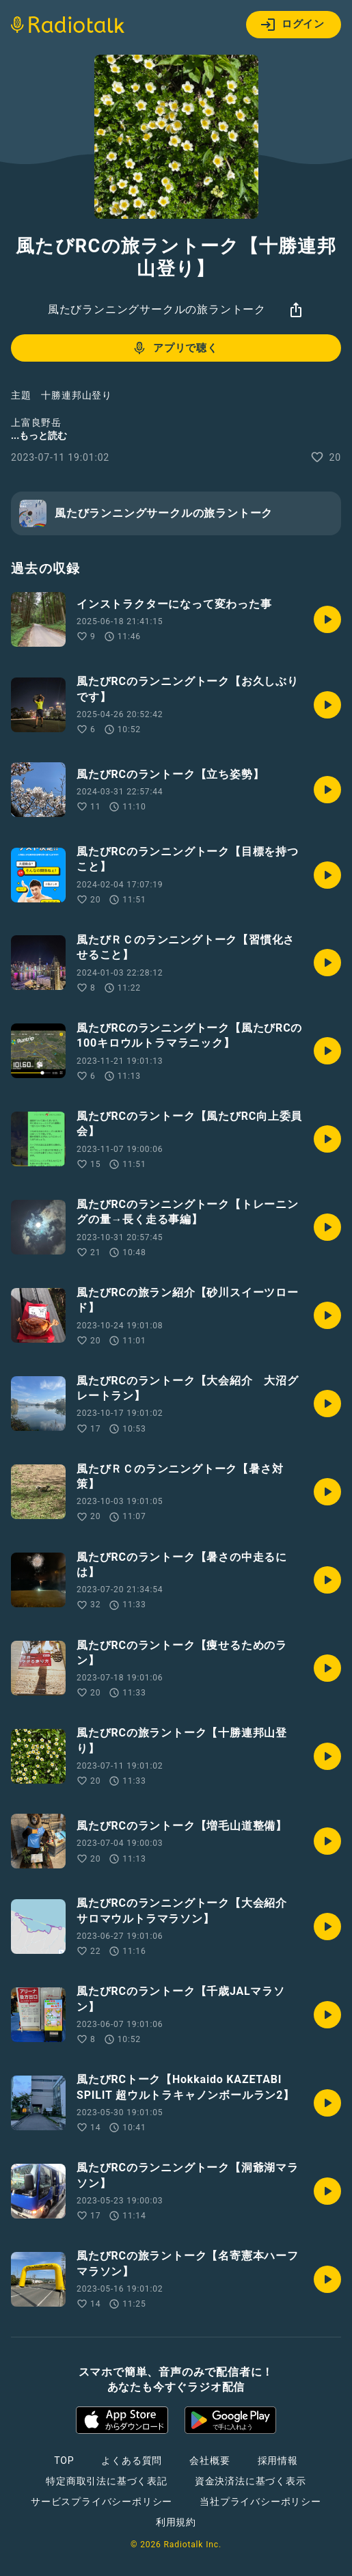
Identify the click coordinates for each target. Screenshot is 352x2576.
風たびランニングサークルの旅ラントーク (157, 309)
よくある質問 (131, 2460)
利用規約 (176, 2522)
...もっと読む (39, 435)
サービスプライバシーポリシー (101, 2501)
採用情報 (278, 2460)
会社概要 (209, 2460)
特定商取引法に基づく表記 (106, 2481)
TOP (64, 2460)
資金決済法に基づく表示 (250, 2481)
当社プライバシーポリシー (260, 2501)
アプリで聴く (174, 348)
